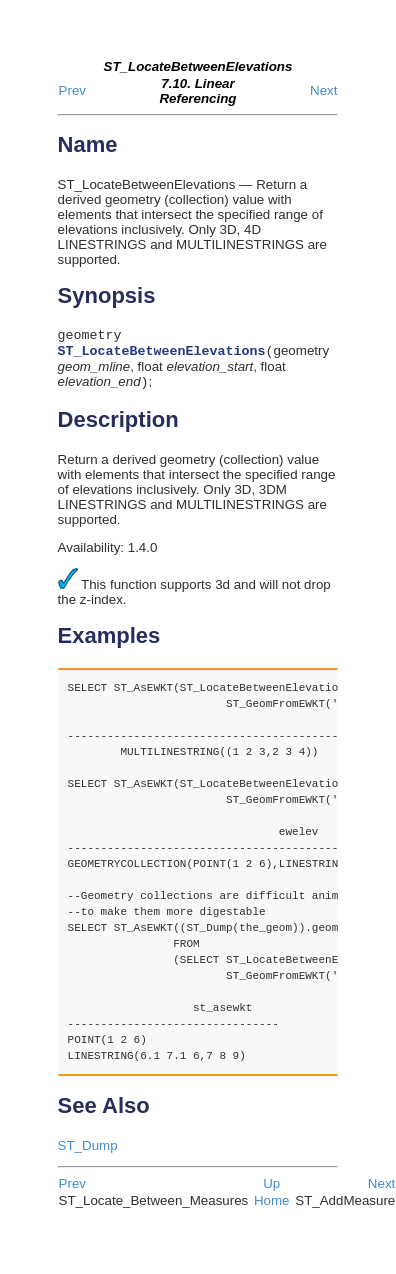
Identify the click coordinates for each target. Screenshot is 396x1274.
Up (271, 1190)
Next (323, 90)
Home (272, 1207)
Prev (72, 90)
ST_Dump (88, 1152)
